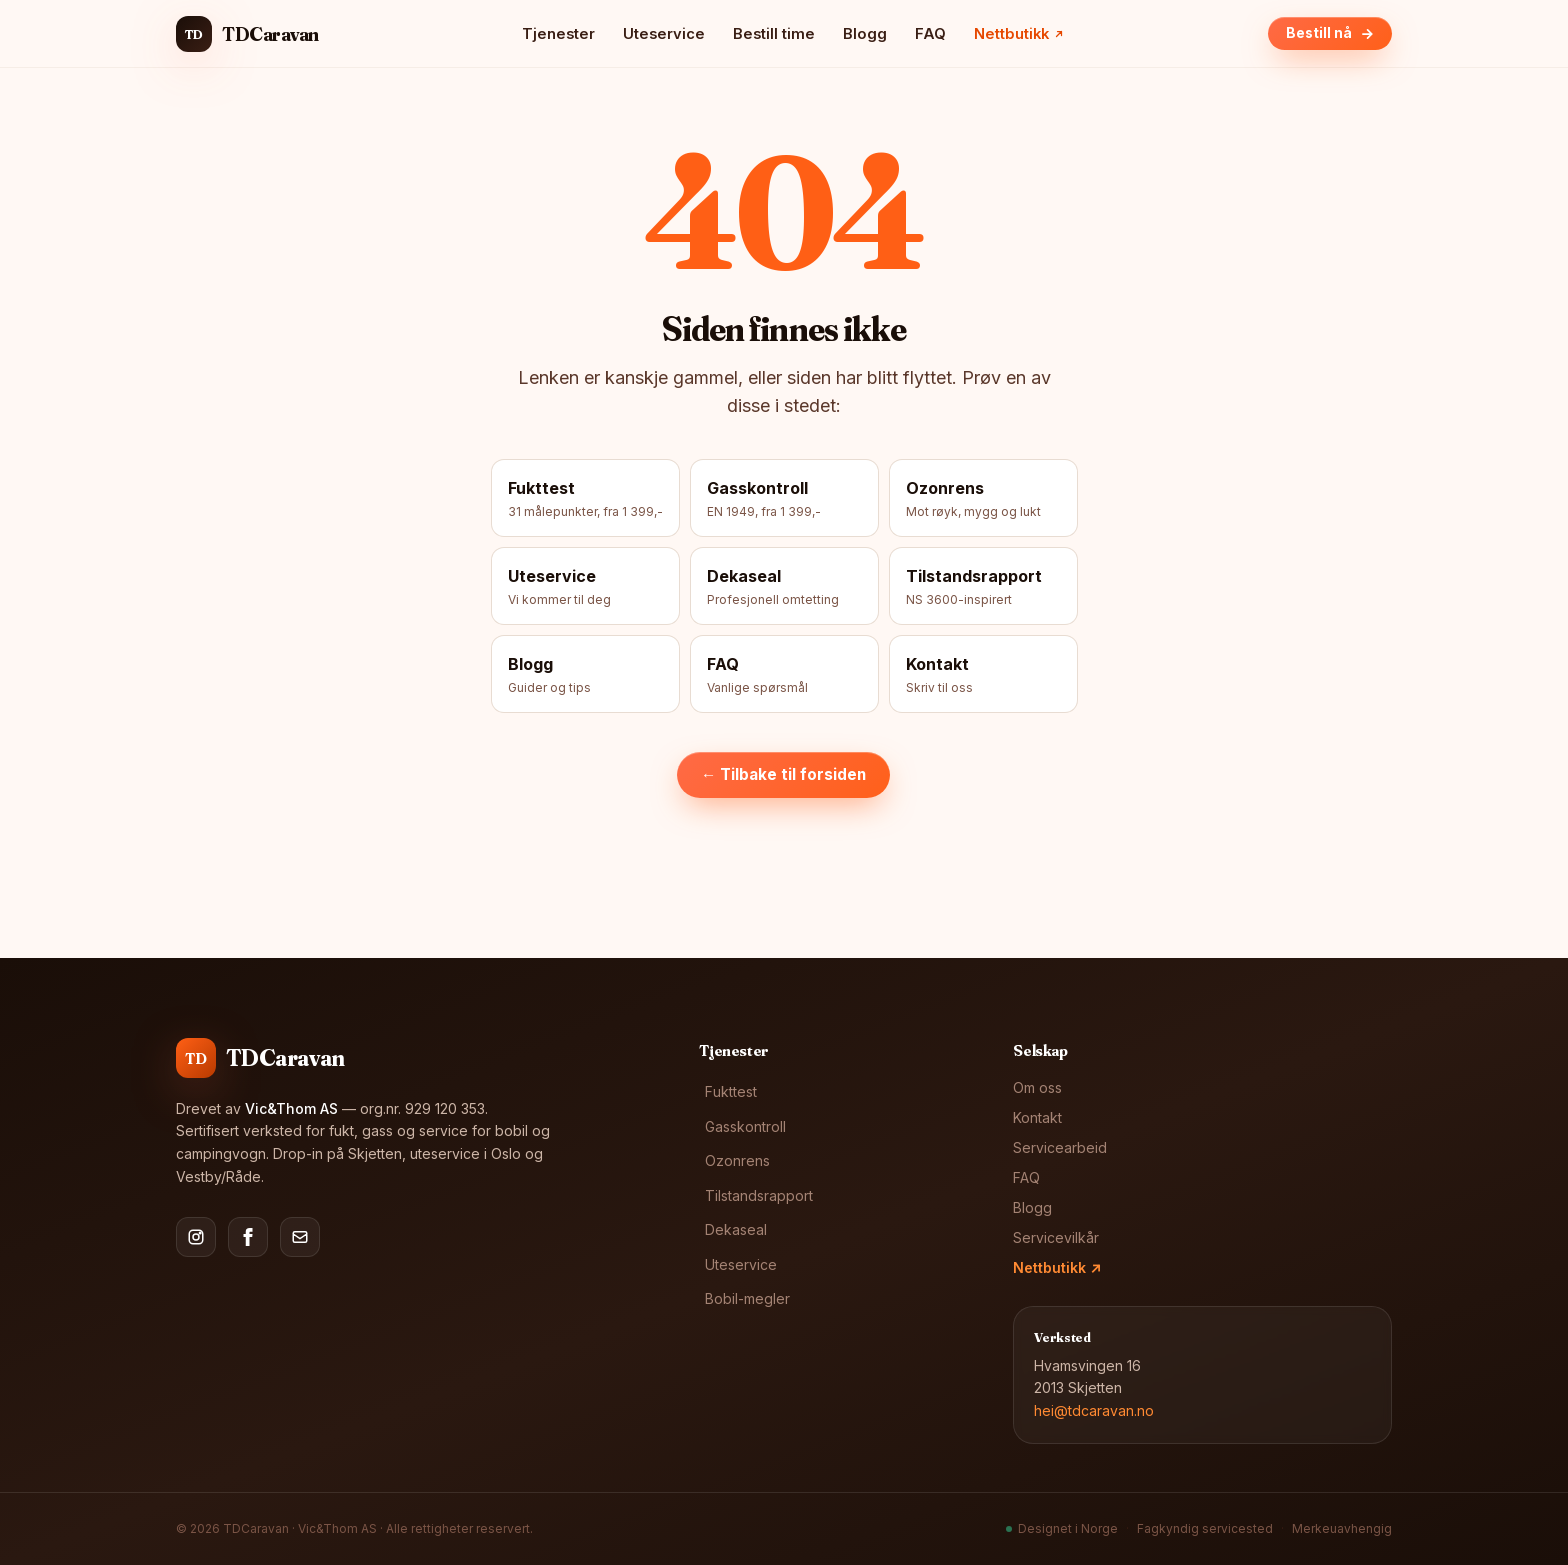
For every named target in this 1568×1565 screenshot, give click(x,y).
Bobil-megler (747, 1298)
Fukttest (731, 1091)
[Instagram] (196, 1237)
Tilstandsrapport (759, 1195)
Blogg (865, 34)
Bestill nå (1330, 33)
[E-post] (300, 1237)
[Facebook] (248, 1237)
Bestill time (774, 34)
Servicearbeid (1060, 1147)
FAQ (930, 34)
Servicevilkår (1056, 1237)
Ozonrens (737, 1160)
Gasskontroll (745, 1126)
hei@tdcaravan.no (1094, 1410)
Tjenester (558, 34)
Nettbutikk (1057, 1268)
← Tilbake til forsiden (783, 774)
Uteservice (664, 34)
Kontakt (1037, 1117)
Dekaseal (736, 1229)
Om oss (1037, 1087)
